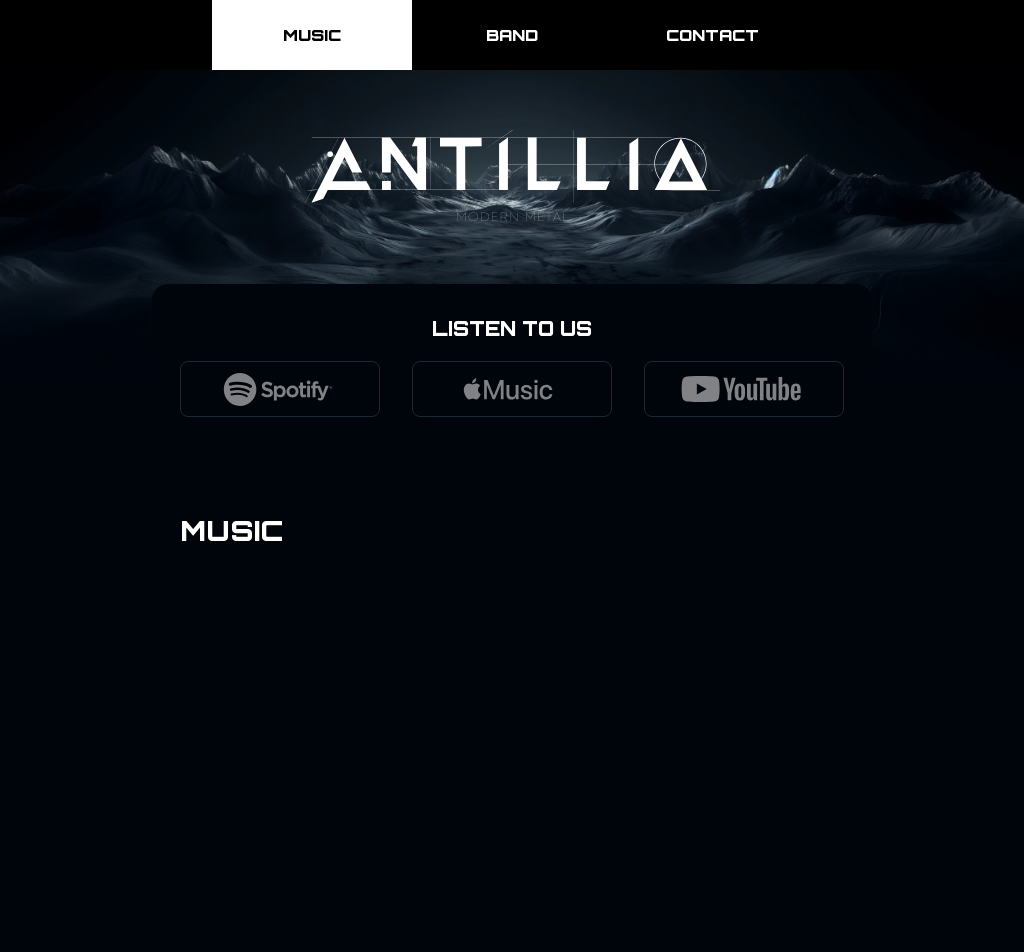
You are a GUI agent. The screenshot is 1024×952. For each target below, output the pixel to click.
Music (312, 35)
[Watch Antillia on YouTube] (744, 389)
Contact (712, 35)
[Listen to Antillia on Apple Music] (512, 389)
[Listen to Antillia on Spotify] (280, 389)
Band (512, 35)
